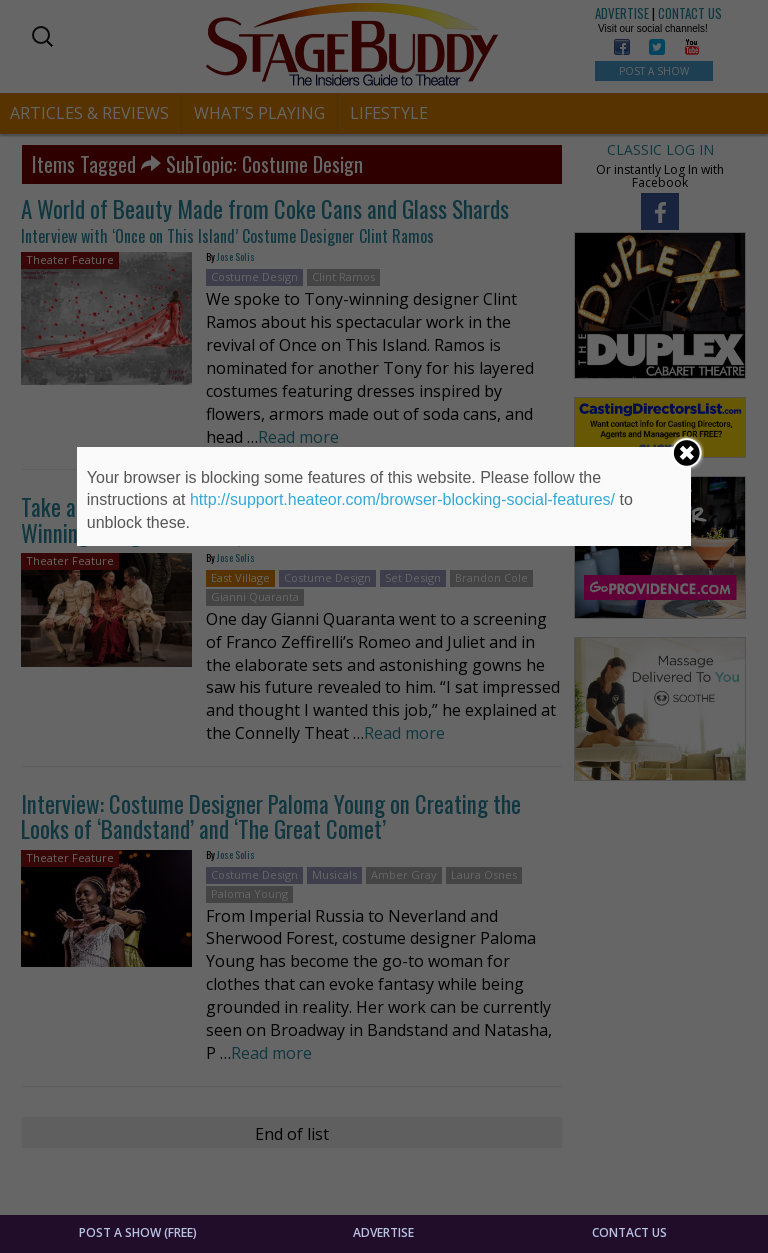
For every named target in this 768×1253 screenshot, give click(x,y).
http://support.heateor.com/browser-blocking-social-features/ (402, 499)
